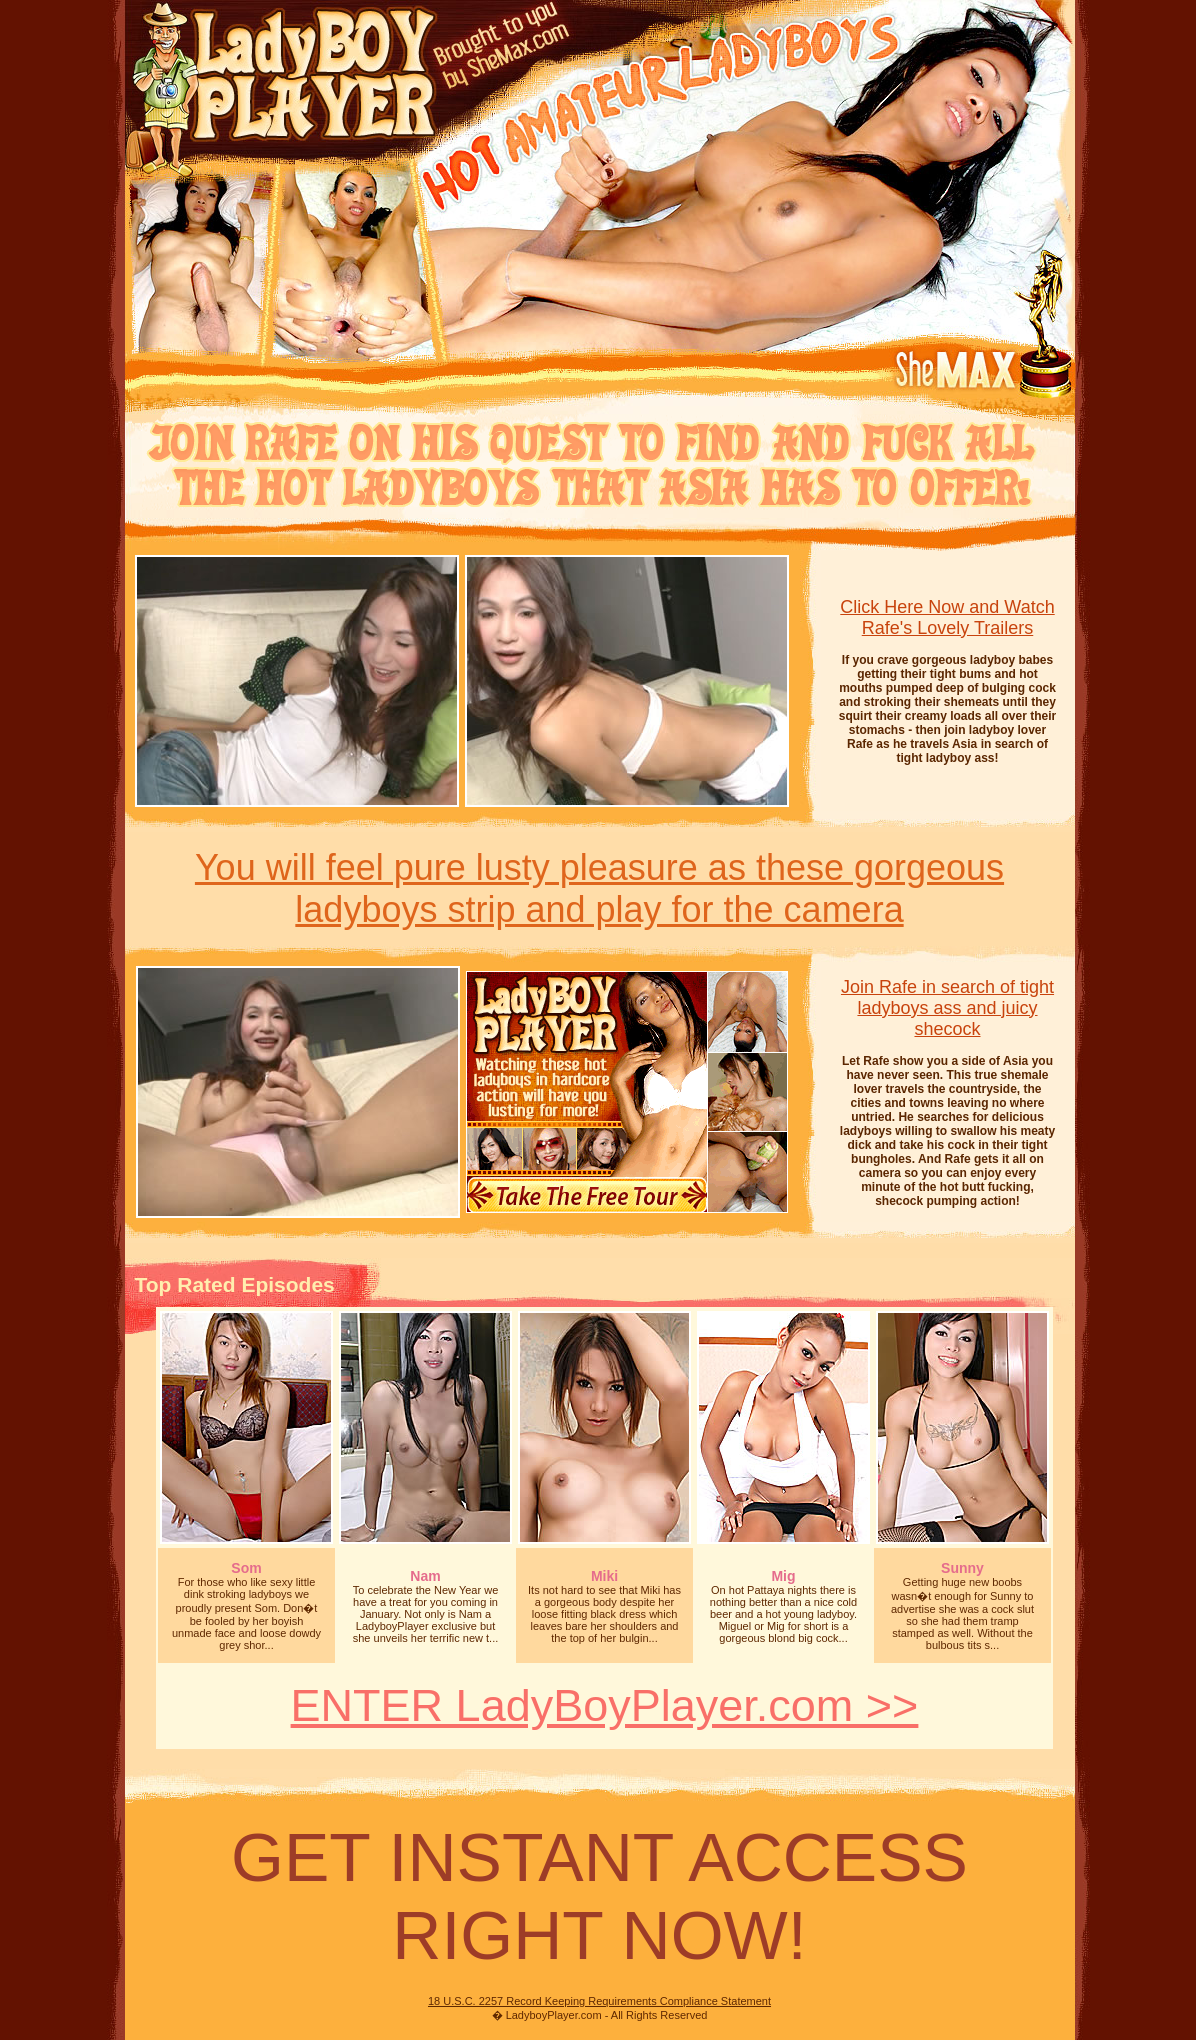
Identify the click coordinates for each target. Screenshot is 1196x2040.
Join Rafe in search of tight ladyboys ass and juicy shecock (947, 1008)
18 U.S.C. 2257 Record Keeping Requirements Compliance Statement (599, 2001)
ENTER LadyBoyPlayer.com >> (605, 1705)
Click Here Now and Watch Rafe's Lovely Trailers (947, 617)
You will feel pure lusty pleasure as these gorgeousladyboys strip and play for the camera (599, 888)
